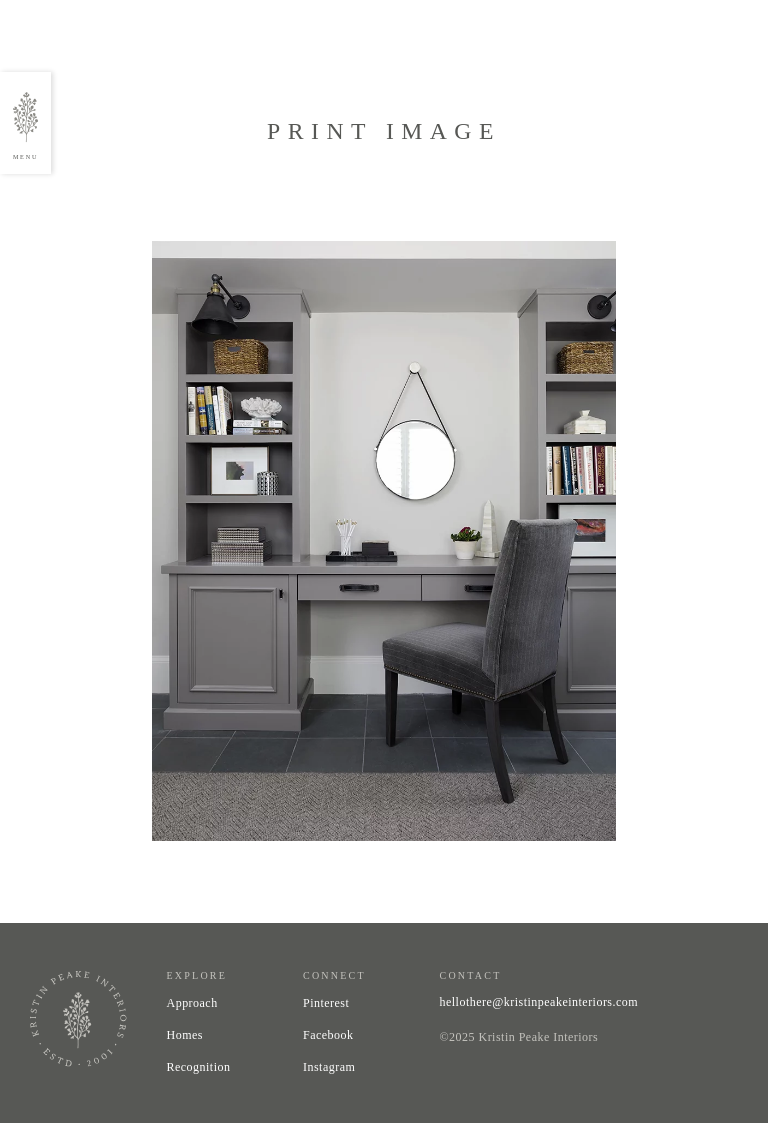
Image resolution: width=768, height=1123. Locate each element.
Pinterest (326, 1003)
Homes (185, 1035)
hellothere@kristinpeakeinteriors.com (539, 1002)
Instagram (329, 1067)
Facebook (328, 1035)
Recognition (199, 1067)
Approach (192, 1003)
